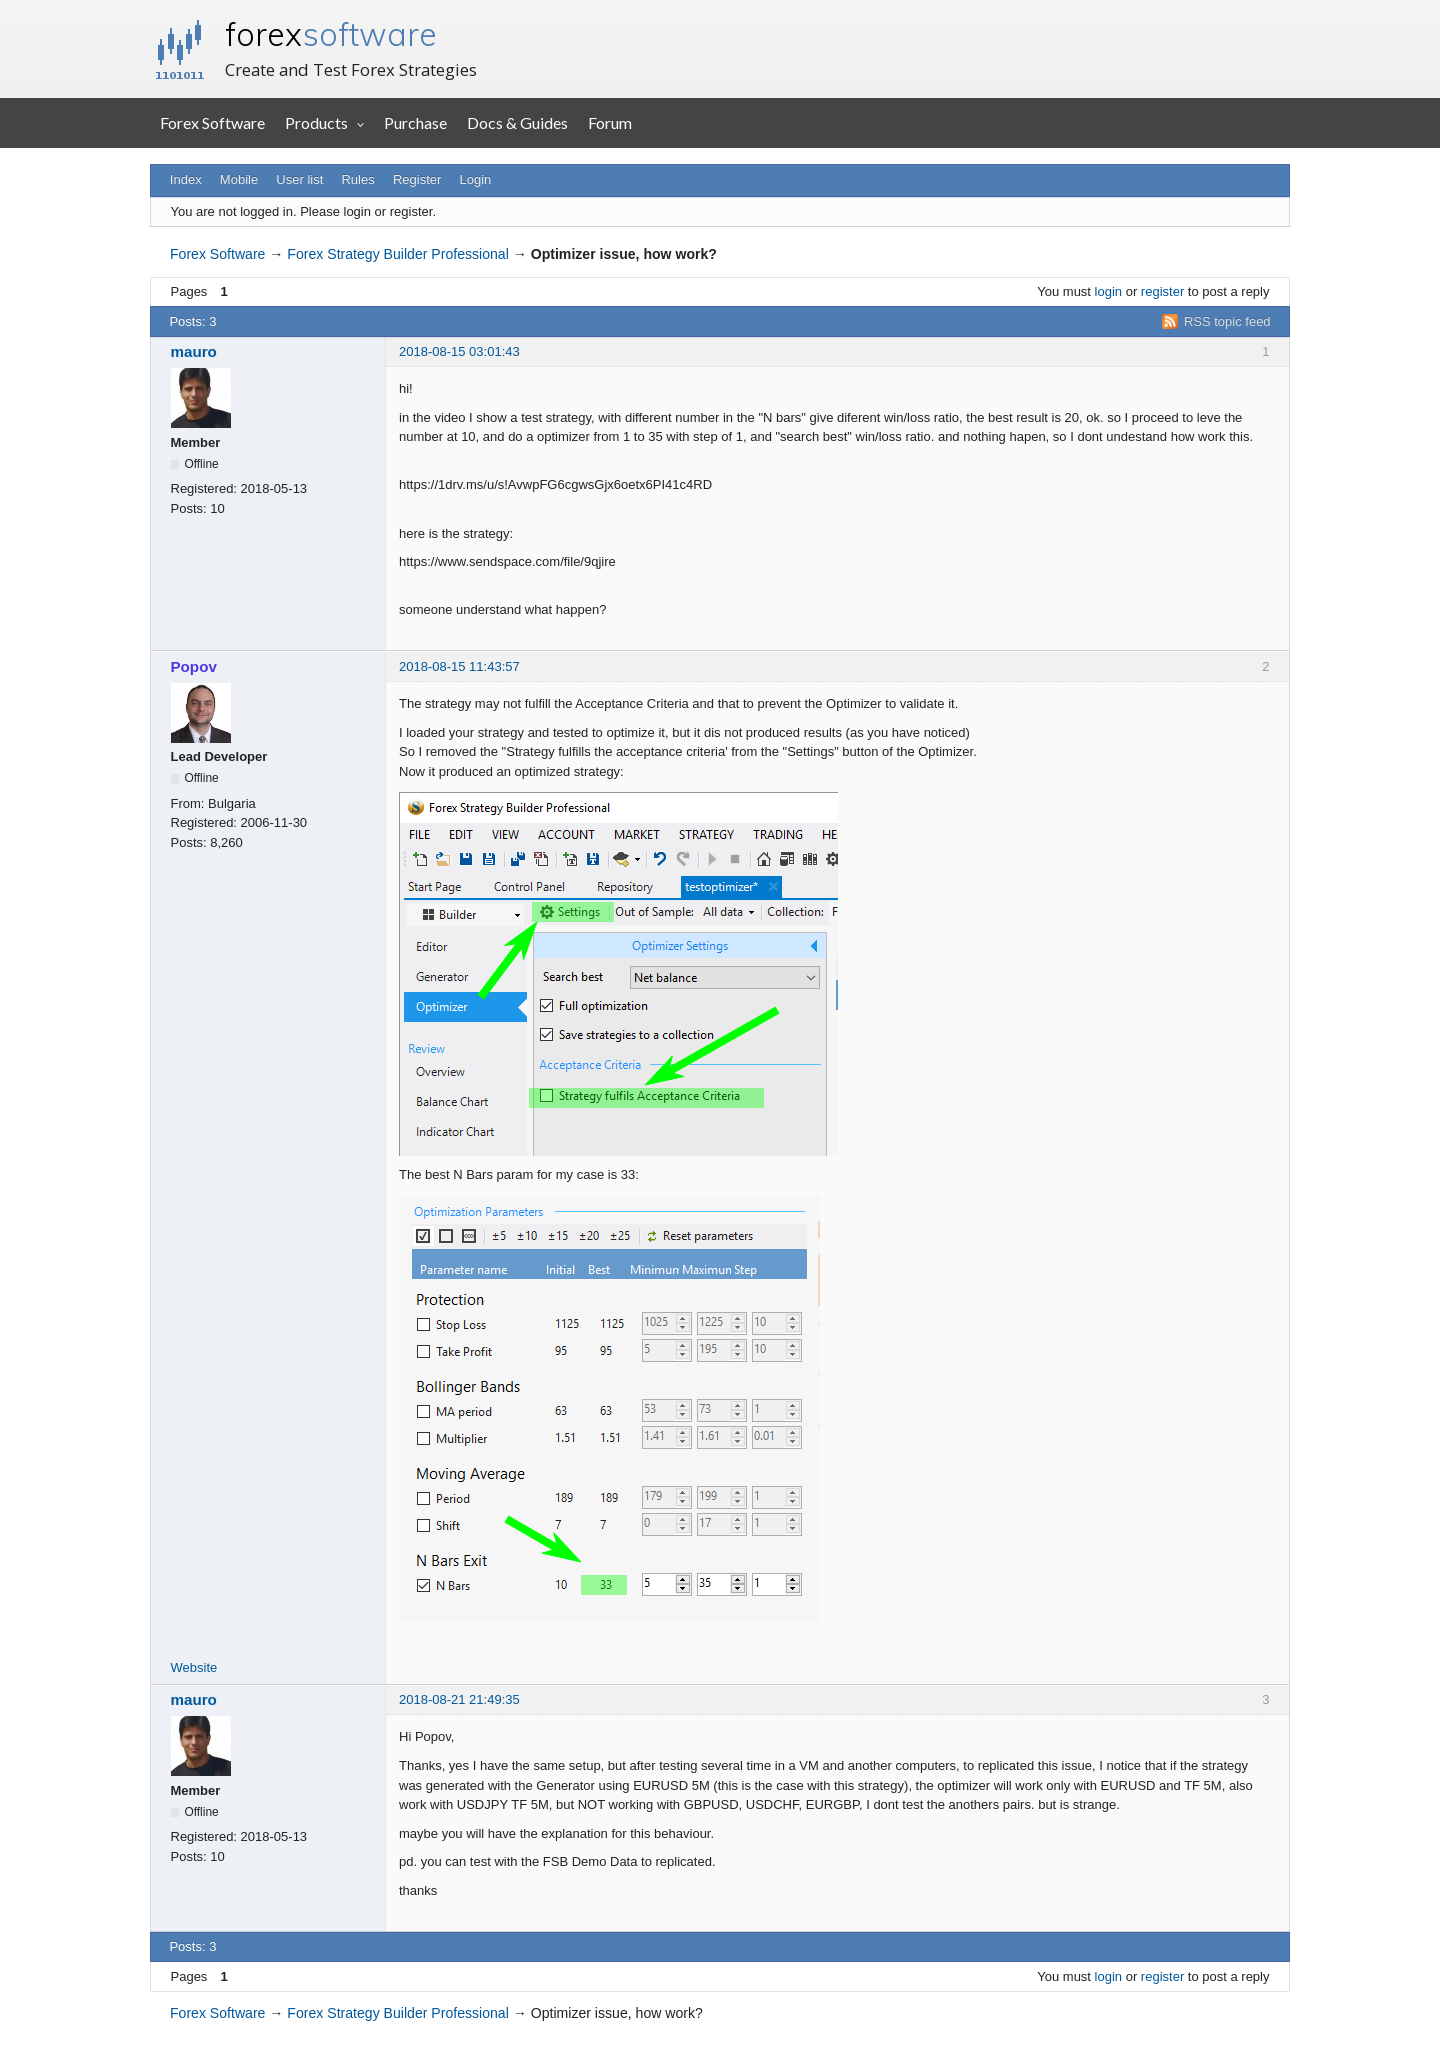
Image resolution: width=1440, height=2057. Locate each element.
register (1162, 291)
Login (476, 179)
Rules (357, 179)
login (1108, 291)
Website (194, 1667)
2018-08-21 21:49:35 (459, 1699)
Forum (610, 122)
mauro (194, 351)
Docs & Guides (517, 122)
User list (299, 179)
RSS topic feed (1227, 321)
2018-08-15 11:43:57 (459, 666)
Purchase (415, 122)
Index (186, 179)
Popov (194, 666)
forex (331, 34)
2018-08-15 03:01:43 (459, 351)
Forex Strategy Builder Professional (397, 254)
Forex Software (212, 122)
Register (417, 179)
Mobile (239, 179)
